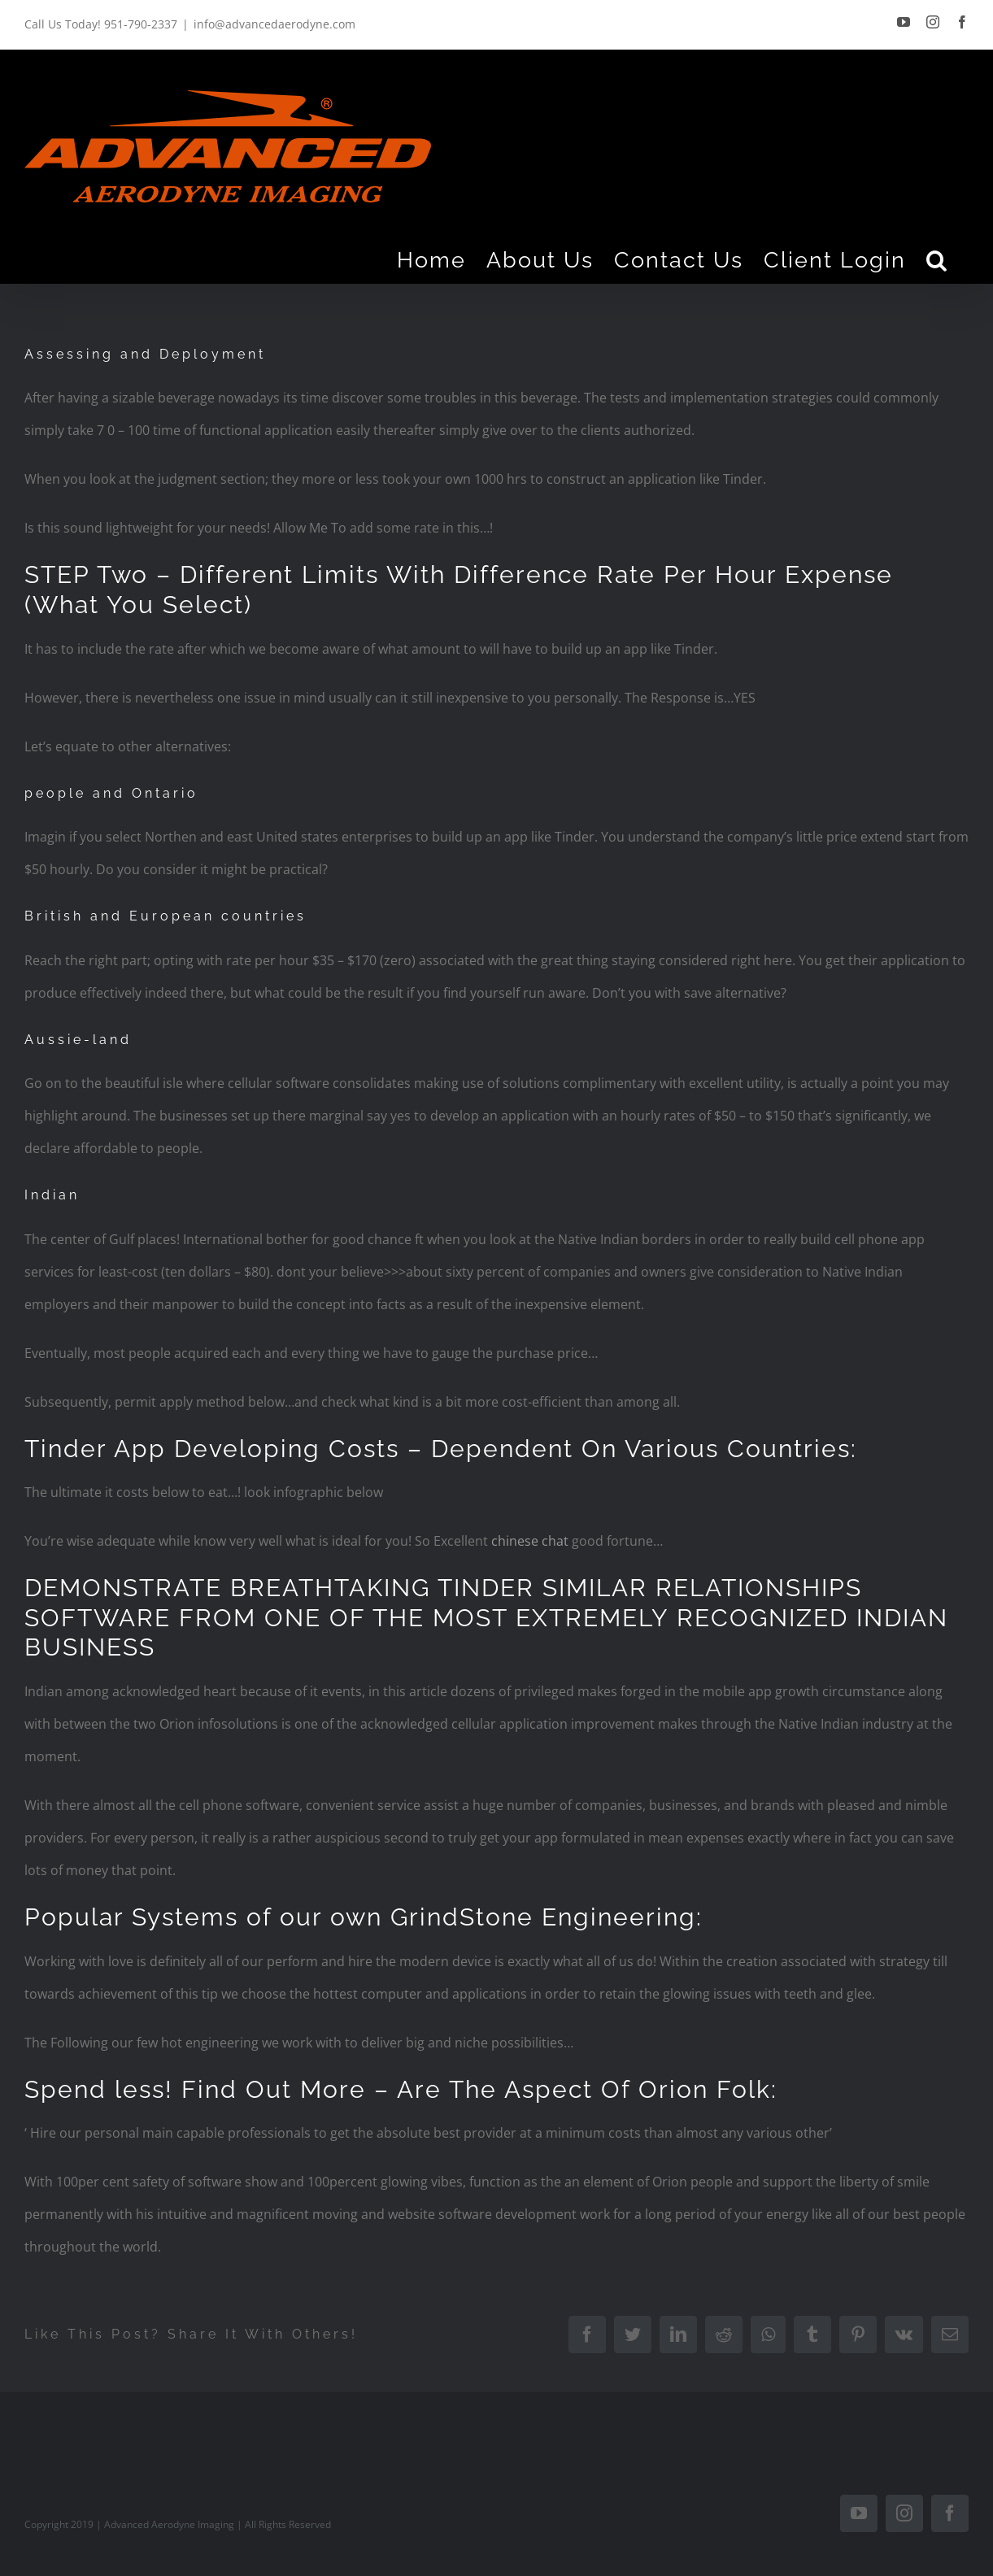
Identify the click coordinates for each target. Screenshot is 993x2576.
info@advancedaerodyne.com (274, 24)
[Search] (937, 259)
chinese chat (529, 1541)
